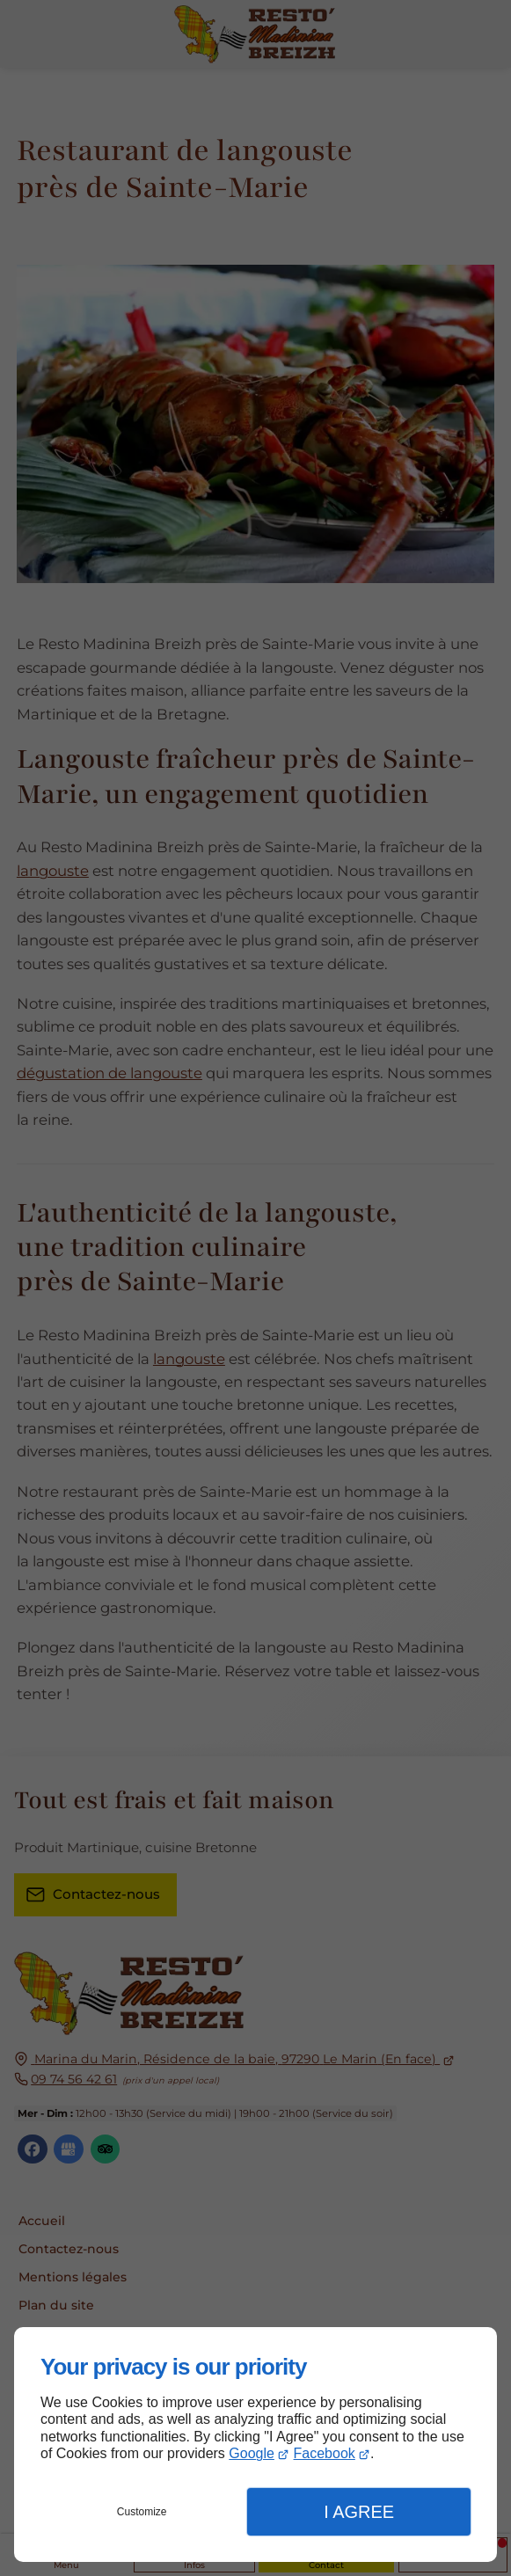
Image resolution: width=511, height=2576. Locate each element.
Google (251, 2453)
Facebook (324, 2453)
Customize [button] (142, 2512)
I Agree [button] (359, 2511)
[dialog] (255, 2444)
